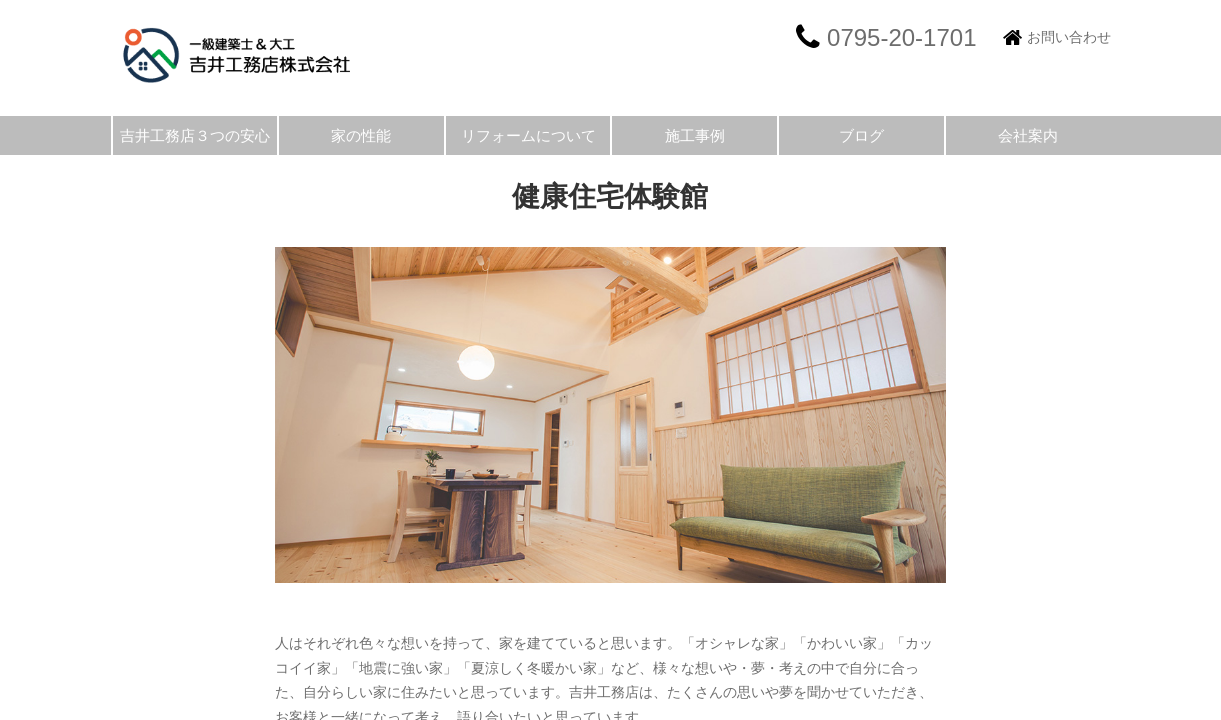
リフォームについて (528, 135)
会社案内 (1028, 135)
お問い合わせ (1069, 37)
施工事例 (695, 135)
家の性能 (361, 135)
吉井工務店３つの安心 (195, 135)
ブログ (861, 135)
